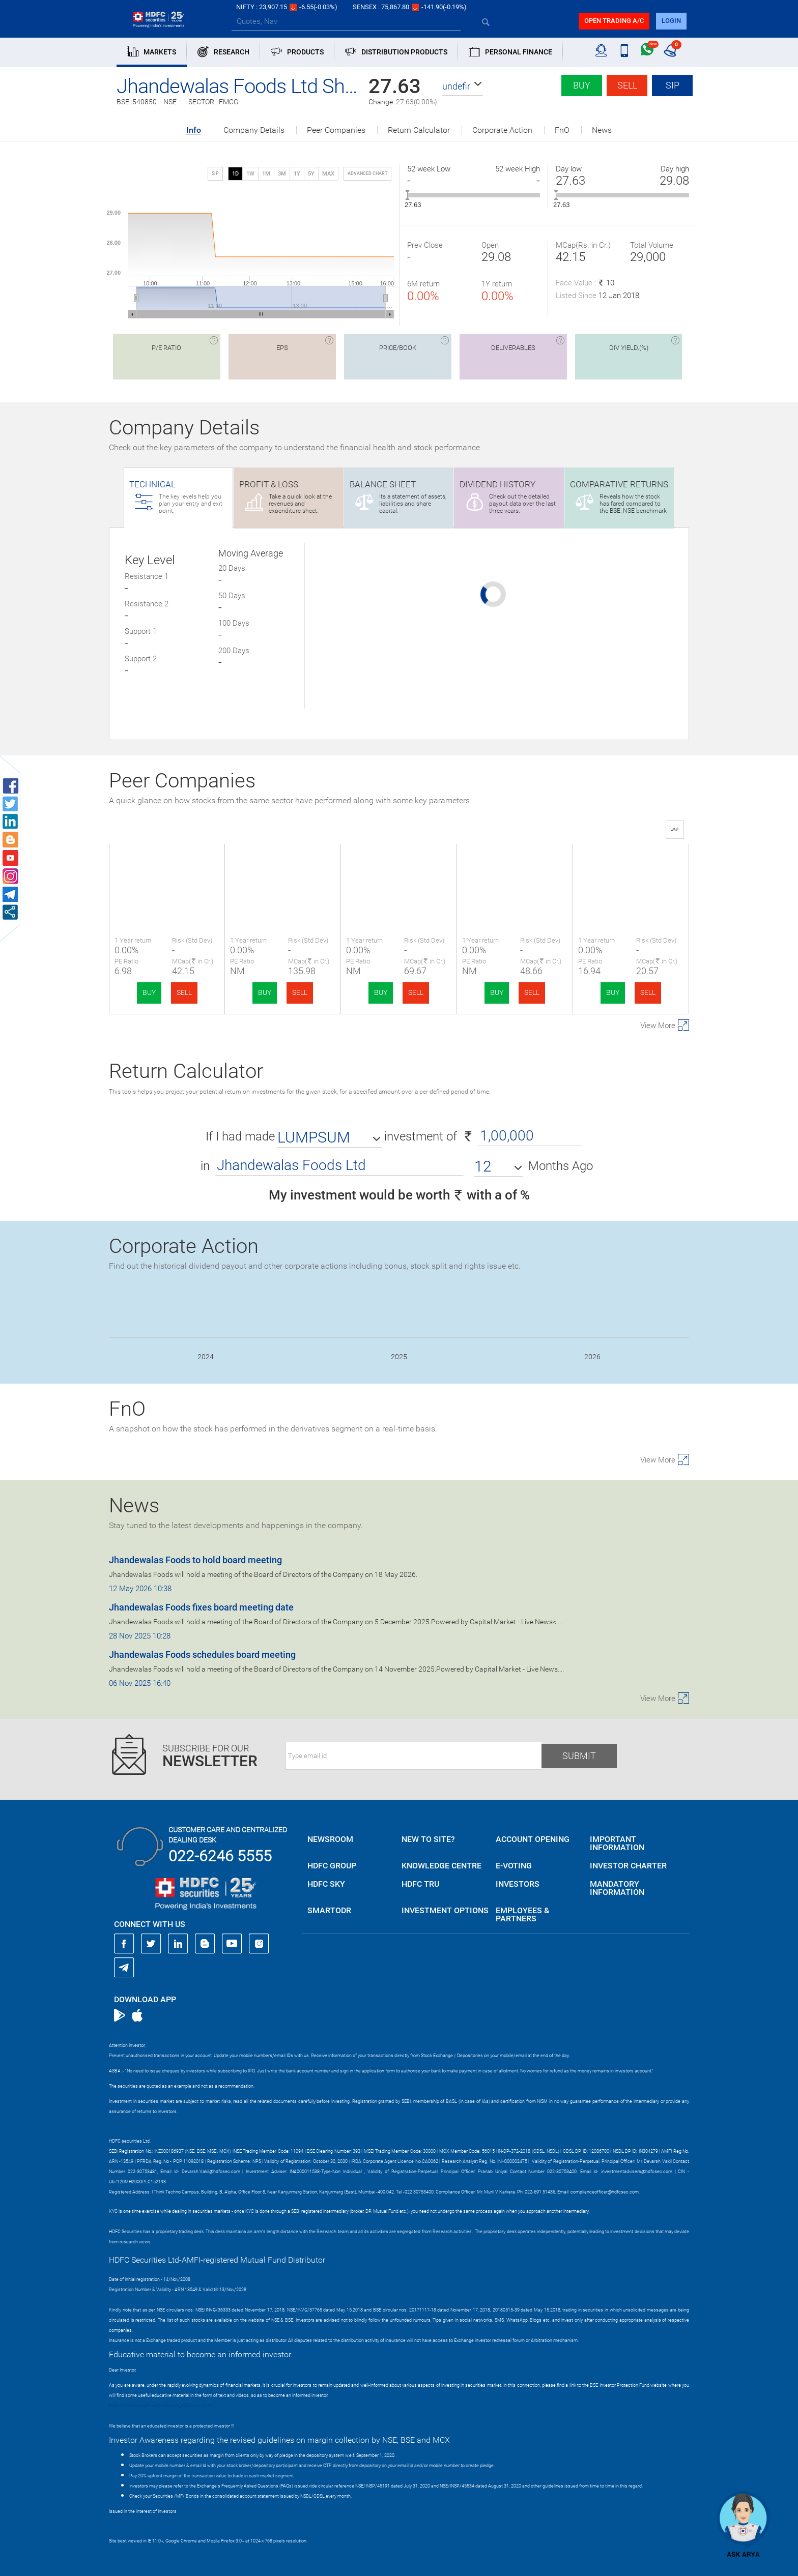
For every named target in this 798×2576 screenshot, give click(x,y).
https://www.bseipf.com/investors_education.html (160, 2405)
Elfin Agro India (283, 870)
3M (282, 173)
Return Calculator (419, 130)
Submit (579, 1755)
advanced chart (367, 173)
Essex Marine (399, 870)
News (602, 130)
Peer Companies (336, 130)
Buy (581, 85)
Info (193, 130)
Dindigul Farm (515, 870)
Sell (627, 85)
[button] (462, 86)
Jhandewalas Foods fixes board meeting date (201, 1607)
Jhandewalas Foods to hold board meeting (195, 1560)
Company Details (253, 130)
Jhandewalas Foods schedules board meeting (202, 1654)
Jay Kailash (631, 870)
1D (235, 173)
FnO (562, 130)
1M (266, 173)
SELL (184, 992)
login (671, 20)
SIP (672, 85)
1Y (297, 173)
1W (250, 173)
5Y (311, 173)
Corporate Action (502, 130)
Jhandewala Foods (167, 870)
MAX (328, 173)
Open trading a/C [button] (614, 20)
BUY (149, 992)
